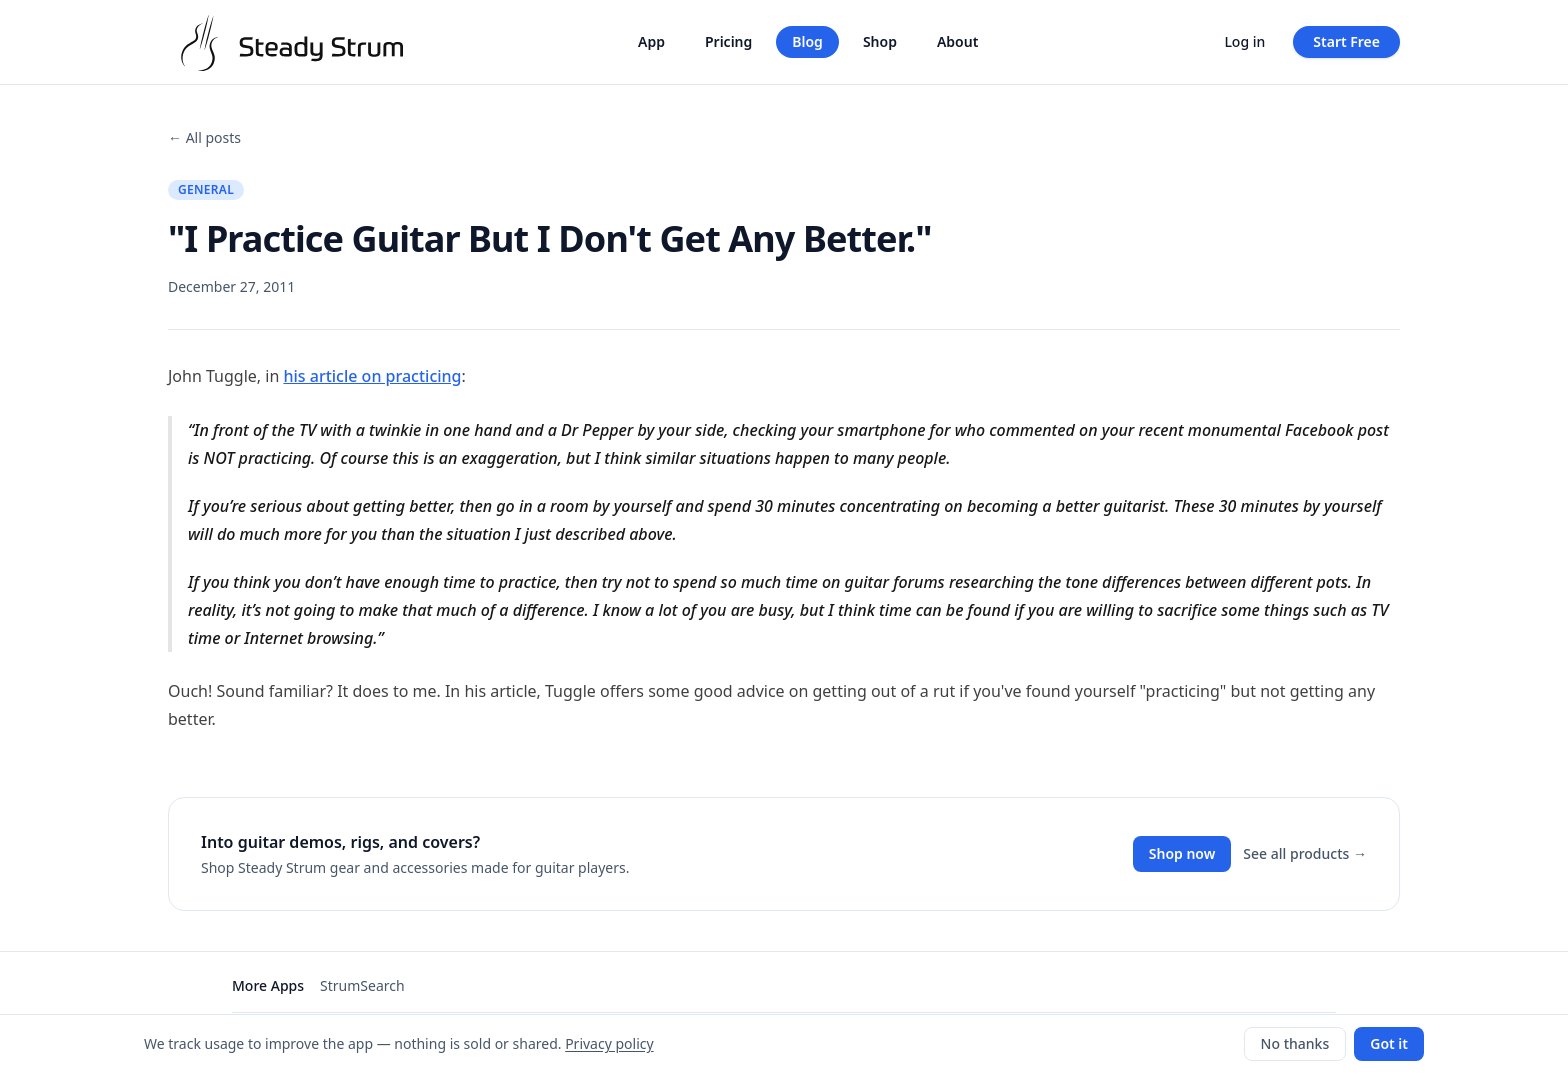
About (957, 41)
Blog (807, 41)
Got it (1389, 1043)
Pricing (728, 41)
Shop (880, 41)
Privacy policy (609, 1043)
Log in (1244, 41)
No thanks (1295, 1043)
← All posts (204, 137)
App (651, 41)
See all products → (1305, 853)
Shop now (1182, 853)
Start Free (1346, 41)
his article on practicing (372, 376)
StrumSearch (362, 985)
